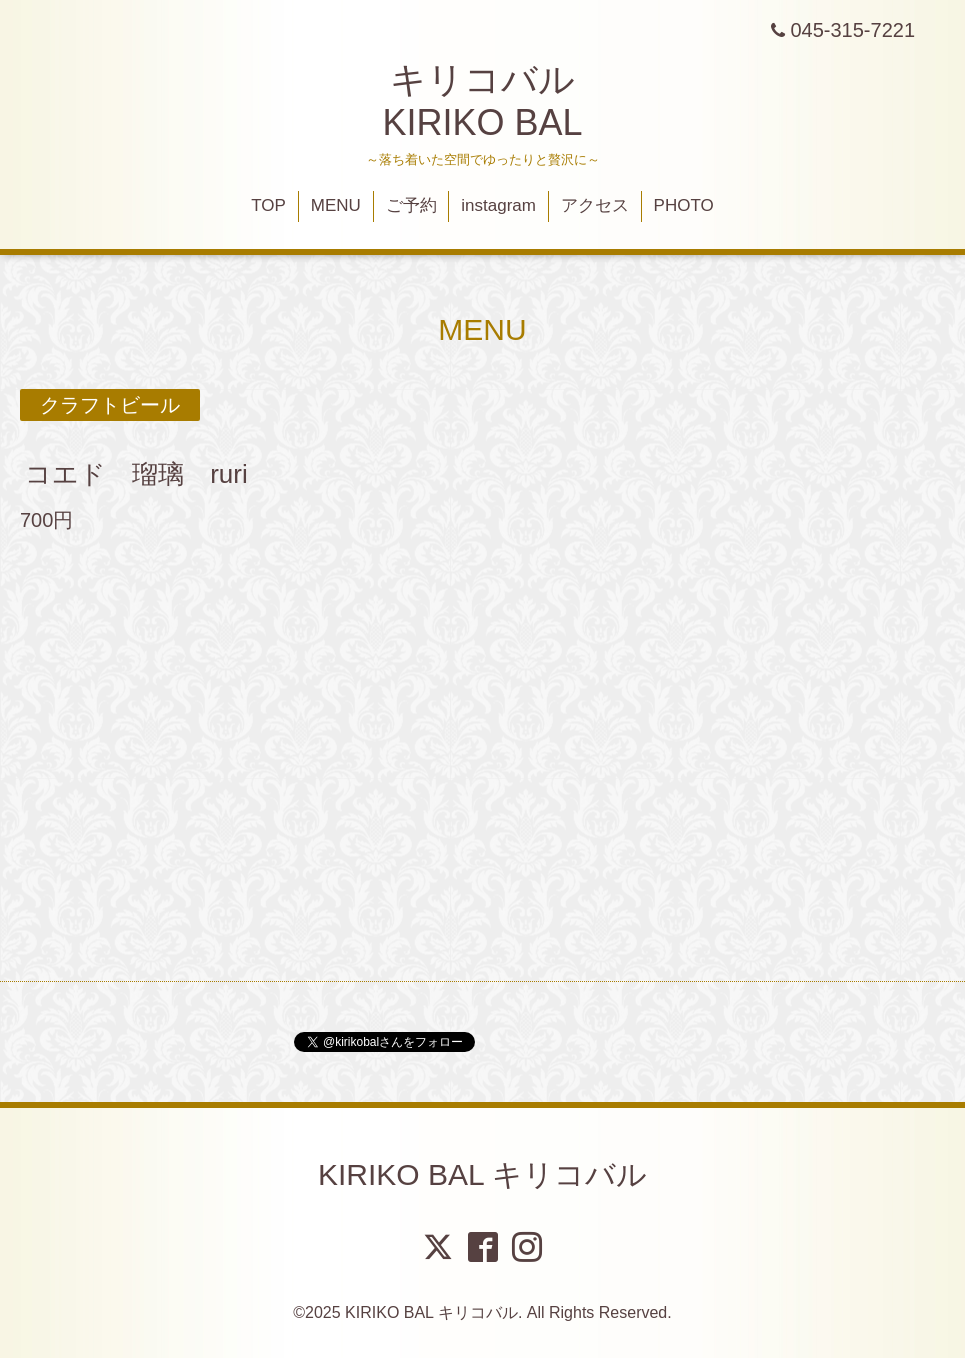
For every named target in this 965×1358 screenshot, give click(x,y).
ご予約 (411, 205)
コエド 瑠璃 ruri (136, 474)
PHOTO (684, 205)
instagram (498, 205)
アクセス (595, 205)
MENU (336, 205)
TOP (268, 205)
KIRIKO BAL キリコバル (482, 1174)
